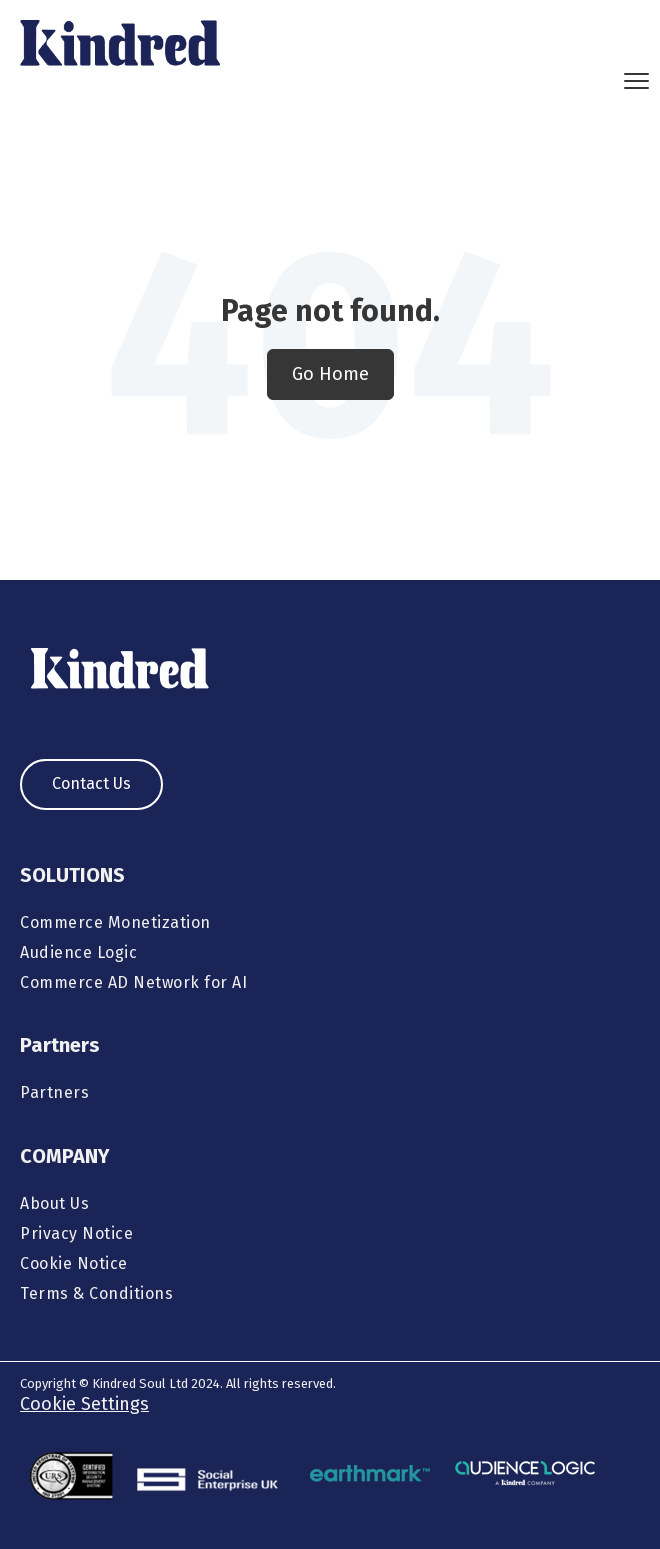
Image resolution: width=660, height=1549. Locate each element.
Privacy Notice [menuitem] (76, 1233)
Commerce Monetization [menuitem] (115, 922)
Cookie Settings (84, 1404)
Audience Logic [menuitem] (78, 952)
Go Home (330, 374)
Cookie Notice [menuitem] (74, 1263)
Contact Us (91, 783)
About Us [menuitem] (54, 1203)
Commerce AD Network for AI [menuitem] (133, 982)
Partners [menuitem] (54, 1092)
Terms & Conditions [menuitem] (96, 1293)
